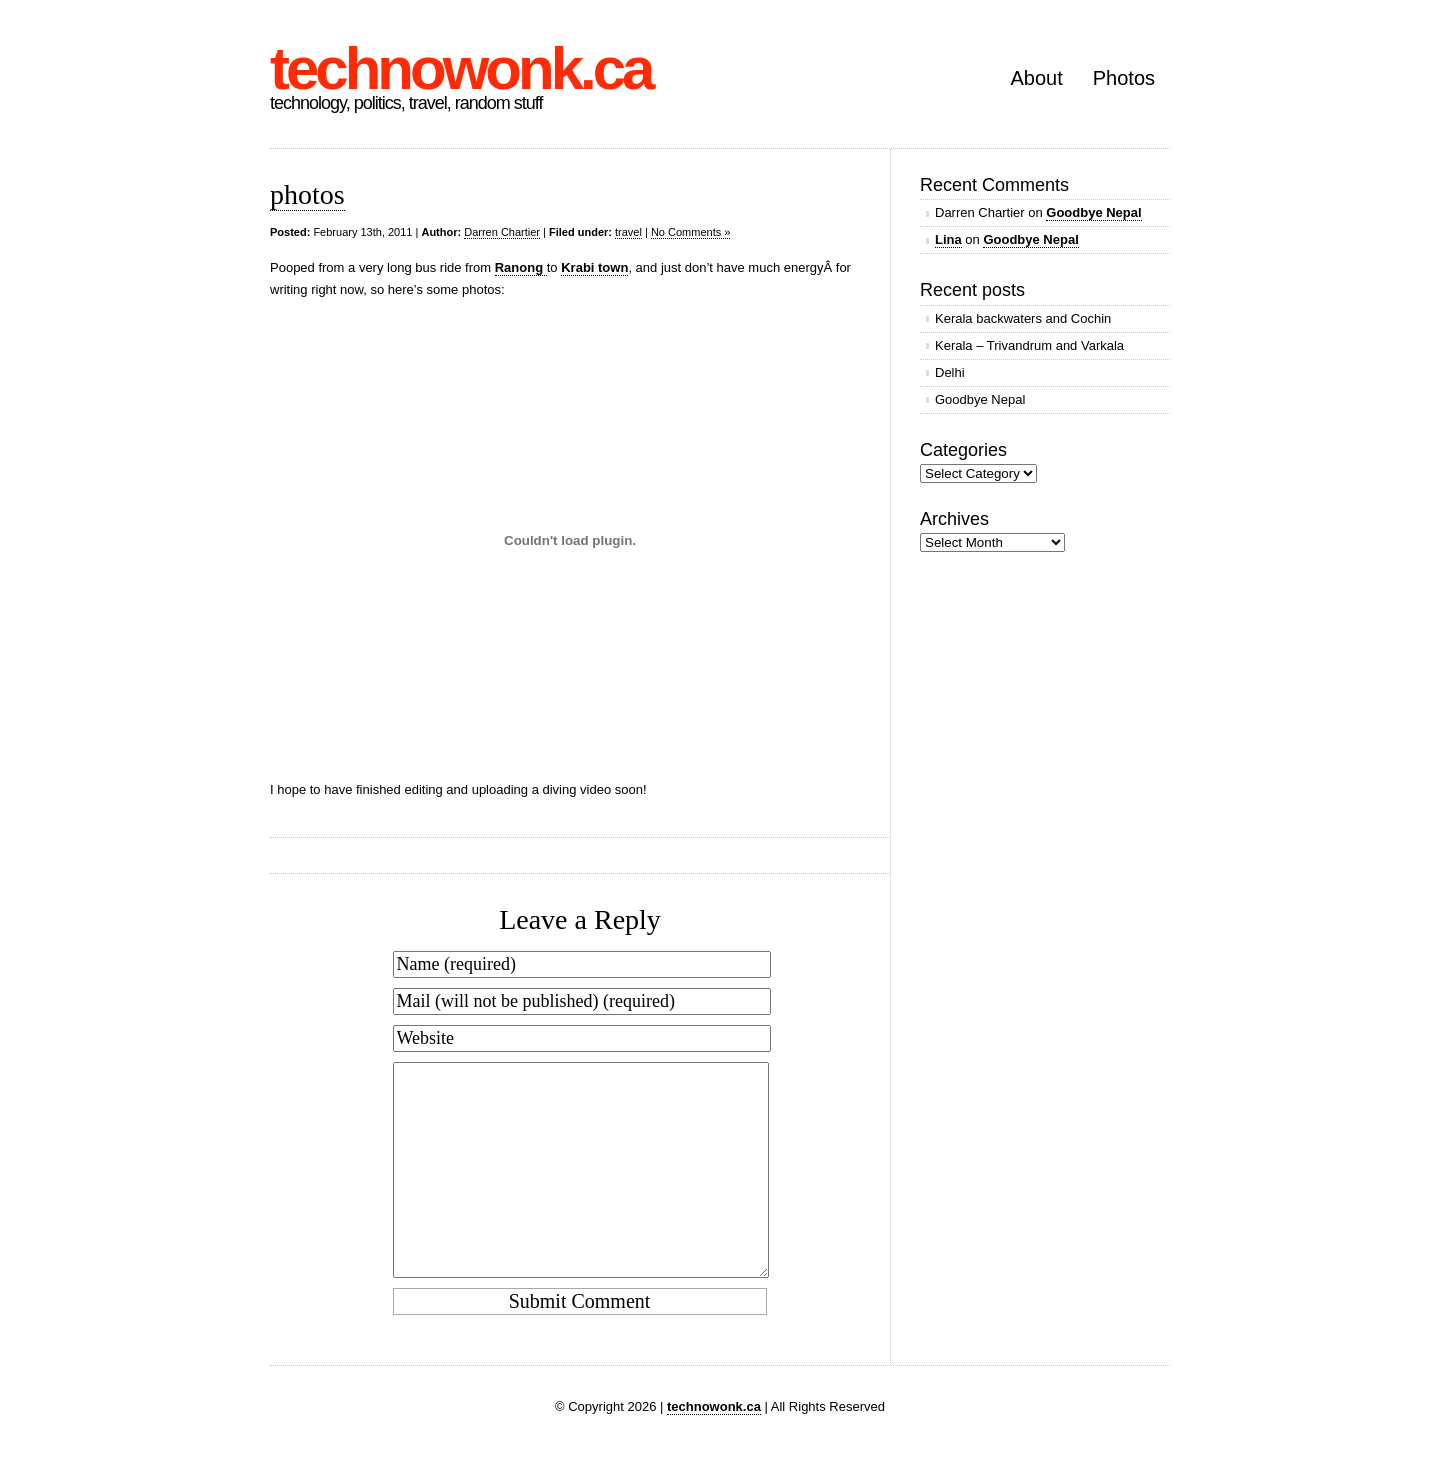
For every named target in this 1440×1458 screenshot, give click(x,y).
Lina (948, 239)
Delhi (950, 372)
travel (628, 232)
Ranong (521, 267)
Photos (1124, 78)
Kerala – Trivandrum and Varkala (1029, 345)
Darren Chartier (502, 232)
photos (307, 194)
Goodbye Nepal (1093, 212)
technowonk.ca (460, 68)
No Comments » (690, 232)
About (1036, 78)
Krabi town (594, 267)
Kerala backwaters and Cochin (1023, 318)
